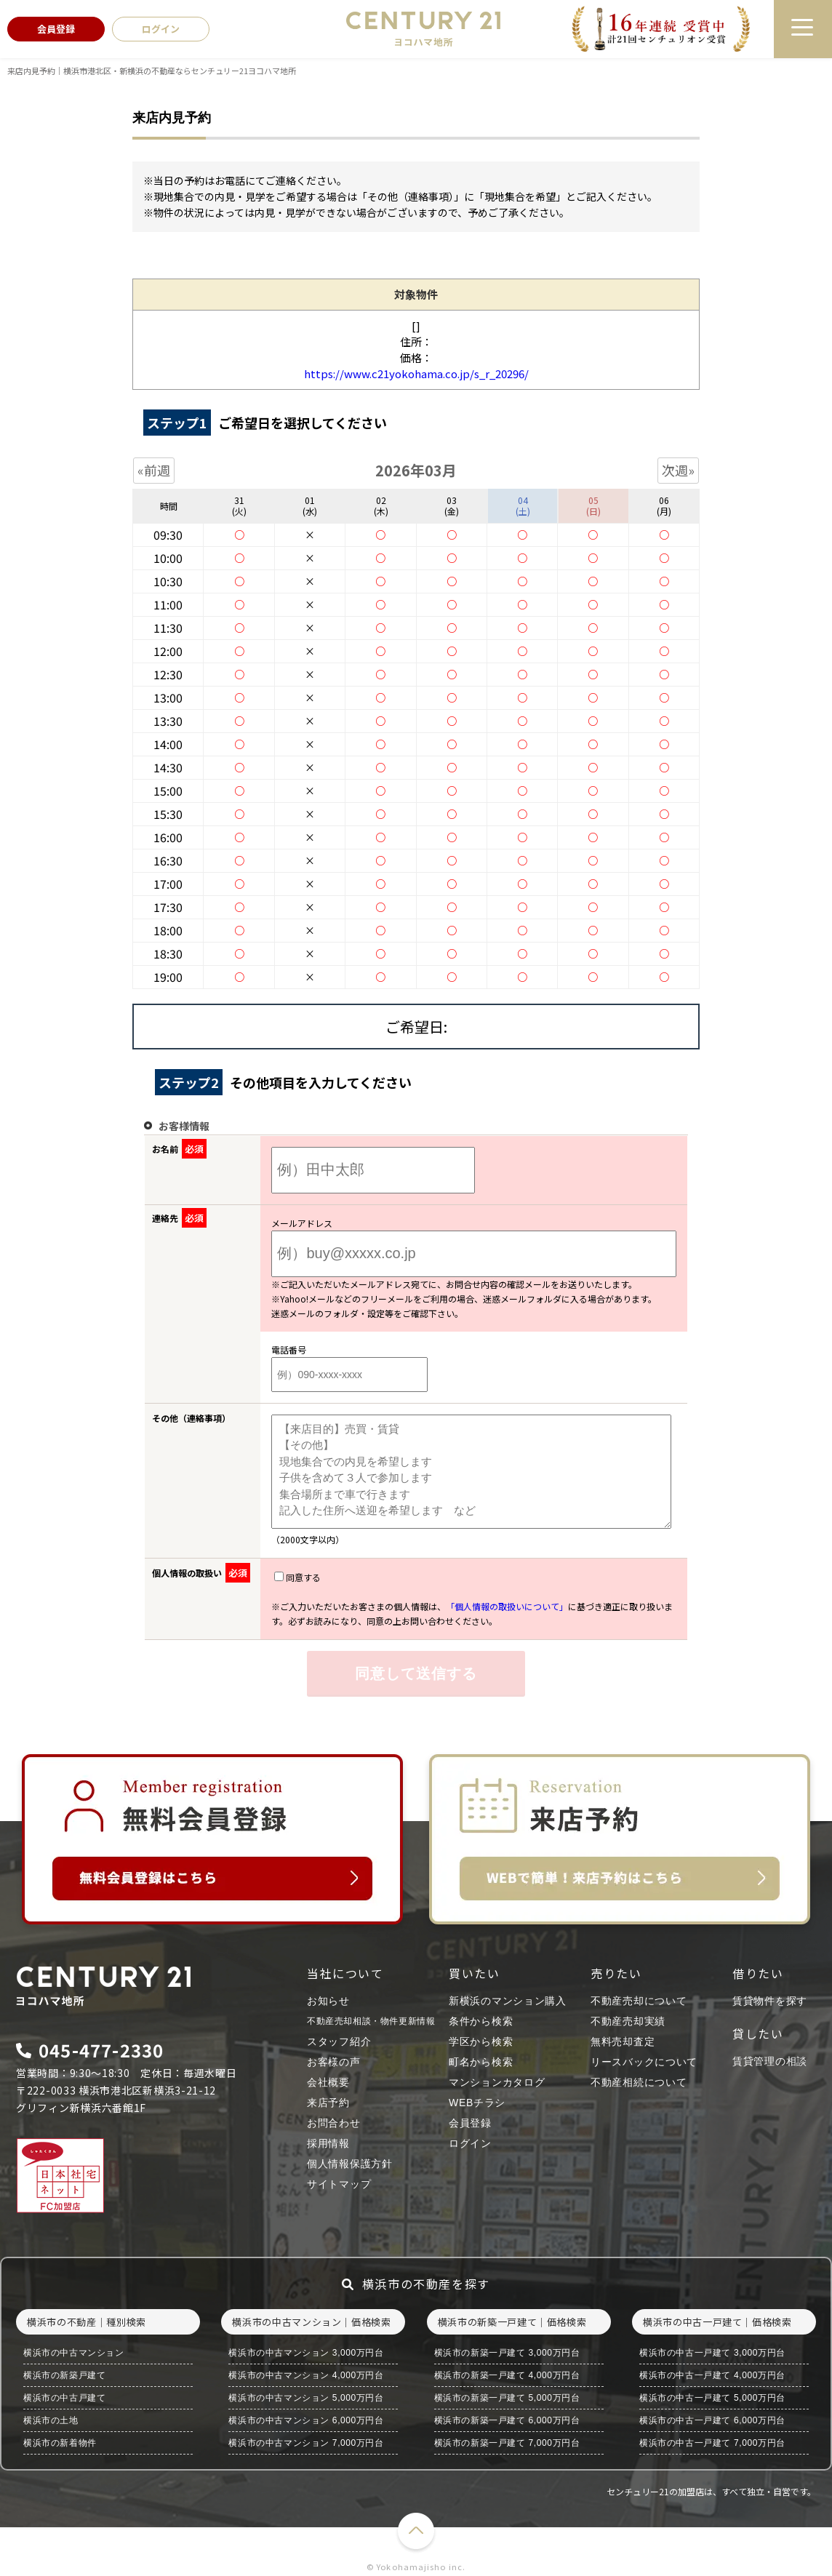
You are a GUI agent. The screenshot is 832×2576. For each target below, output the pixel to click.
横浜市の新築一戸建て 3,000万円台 (507, 2353)
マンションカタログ (497, 2082)
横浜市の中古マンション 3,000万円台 (305, 2353)
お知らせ (328, 2001)
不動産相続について (639, 2082)
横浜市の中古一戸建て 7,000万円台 (712, 2443)
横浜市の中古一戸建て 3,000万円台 (712, 2353)
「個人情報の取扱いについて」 (507, 1606)
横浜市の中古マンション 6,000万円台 (305, 2420)
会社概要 (328, 2082)
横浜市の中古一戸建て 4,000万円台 (712, 2375)
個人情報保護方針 (350, 2163)
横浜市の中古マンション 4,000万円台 (305, 2375)
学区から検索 (481, 2041)
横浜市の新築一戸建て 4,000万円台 (507, 2375)
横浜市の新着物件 (60, 2443)
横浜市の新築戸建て (64, 2375)
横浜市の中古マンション (73, 2353)
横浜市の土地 (51, 2420)
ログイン (470, 2143)
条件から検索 (481, 2021)
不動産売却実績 (628, 2021)
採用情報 (328, 2143)
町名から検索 (481, 2062)
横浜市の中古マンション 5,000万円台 (305, 2398)
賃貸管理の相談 (769, 2061)
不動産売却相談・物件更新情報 (371, 2021)
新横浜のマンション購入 (508, 2001)
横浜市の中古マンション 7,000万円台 (305, 2443)
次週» (678, 469)
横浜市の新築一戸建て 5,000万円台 (507, 2398)
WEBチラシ (477, 2102)
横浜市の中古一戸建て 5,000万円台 (712, 2398)
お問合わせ (334, 2123)
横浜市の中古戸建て (64, 2398)
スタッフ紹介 (339, 2041)
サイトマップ (339, 2184)
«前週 (153, 469)
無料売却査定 (623, 2041)
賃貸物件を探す (769, 2001)
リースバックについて (644, 2062)
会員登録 (470, 2123)
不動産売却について (639, 2001)
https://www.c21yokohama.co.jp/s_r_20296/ (416, 373)
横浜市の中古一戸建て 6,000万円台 (712, 2420)
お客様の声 (334, 2062)
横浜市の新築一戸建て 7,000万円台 (507, 2443)
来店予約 (328, 2102)
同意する (297, 1577)
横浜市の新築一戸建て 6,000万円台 (507, 2420)
